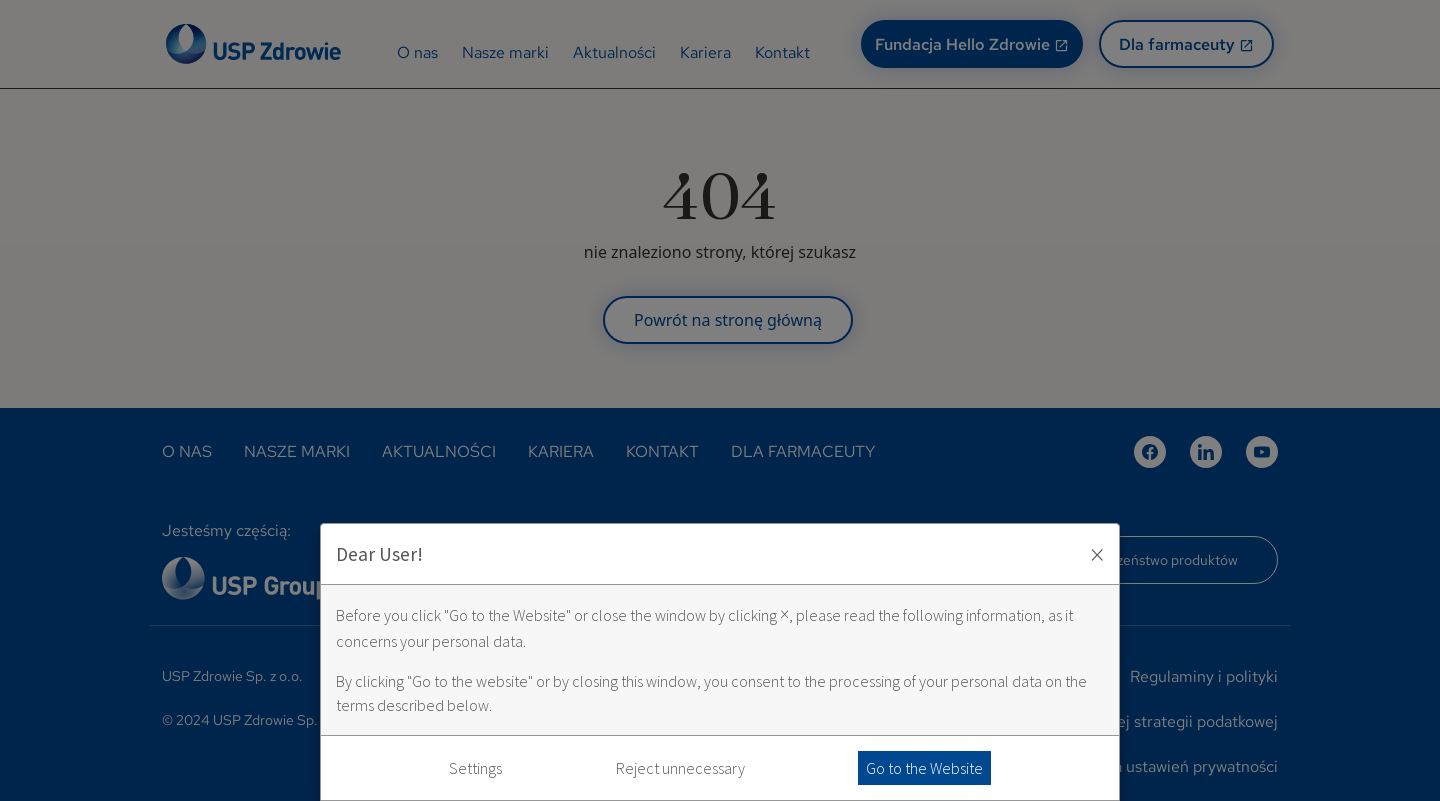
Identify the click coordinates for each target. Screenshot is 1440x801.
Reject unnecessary (680, 768)
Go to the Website (924, 768)
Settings (475, 768)
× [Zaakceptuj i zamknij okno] (1097, 554)
